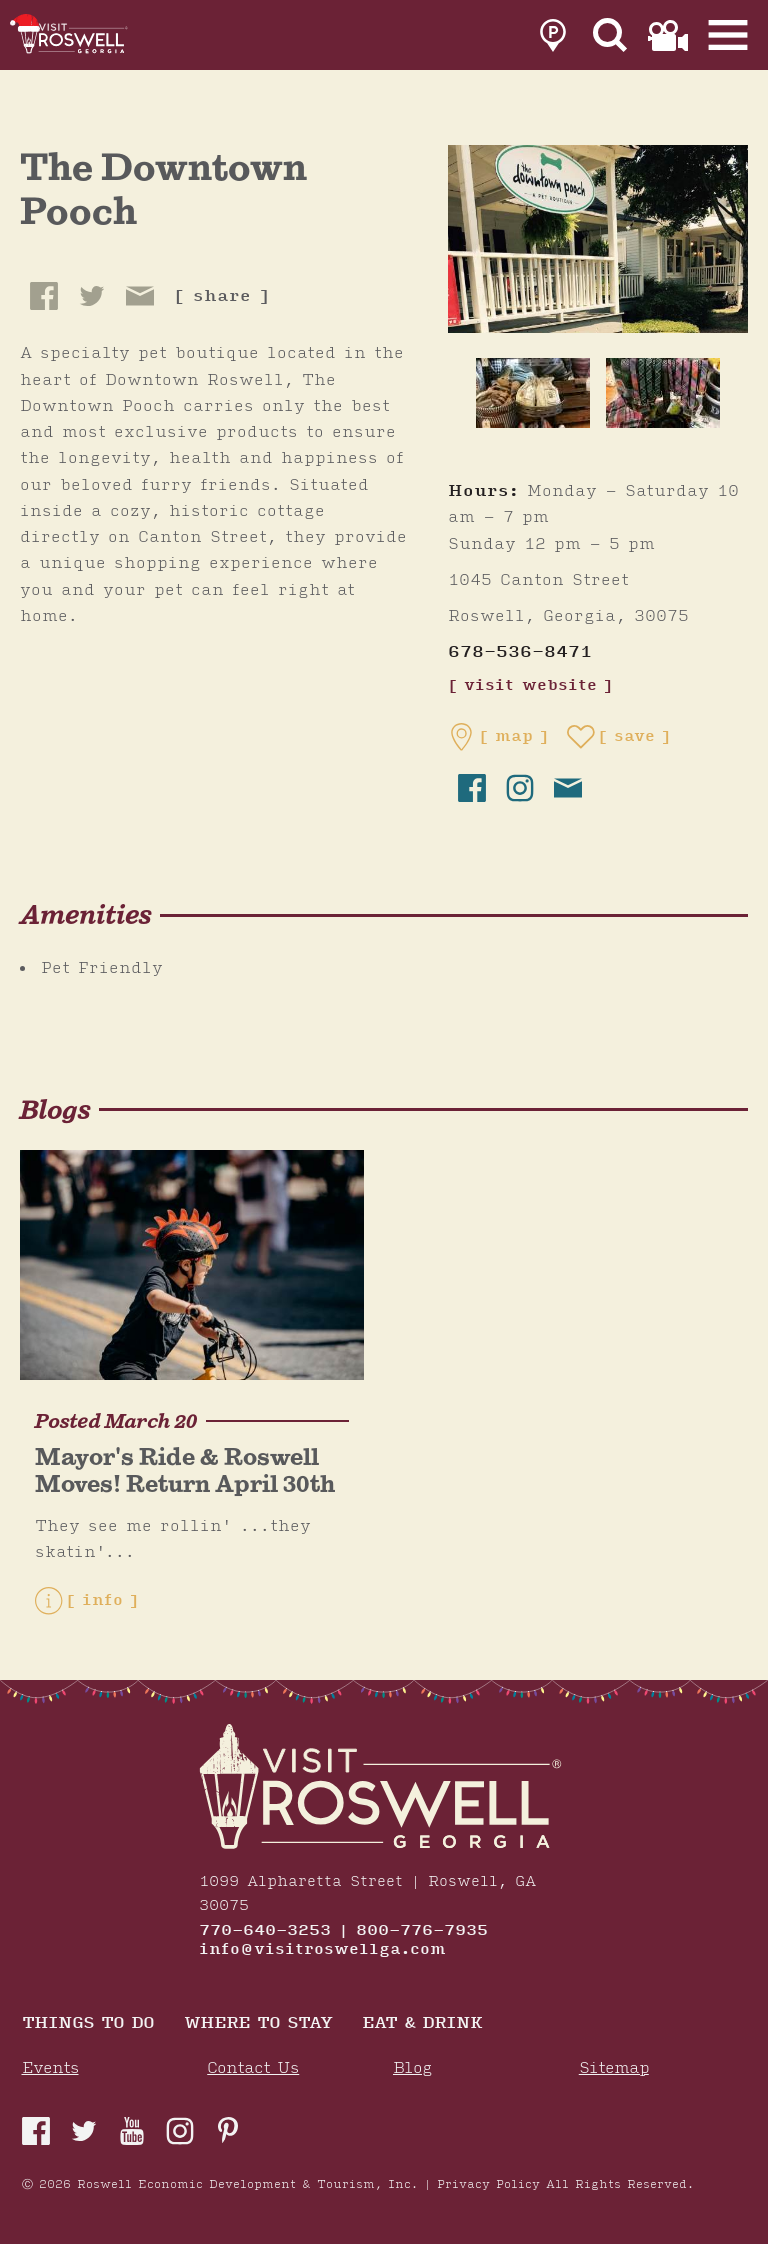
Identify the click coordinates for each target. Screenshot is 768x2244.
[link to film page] (668, 35)
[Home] (75, 35)
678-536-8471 (520, 652)
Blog (412, 2068)
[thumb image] (533, 393)
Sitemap (614, 2068)
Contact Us (253, 2068)
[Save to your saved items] (619, 737)
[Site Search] (610, 35)
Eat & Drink (422, 2024)
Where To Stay (258, 2024)
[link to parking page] (553, 35)
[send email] (568, 788)
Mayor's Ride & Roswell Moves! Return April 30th (185, 1470)
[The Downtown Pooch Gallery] (598, 238)
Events (50, 2068)
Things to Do (88, 2024)
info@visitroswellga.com (322, 1950)
